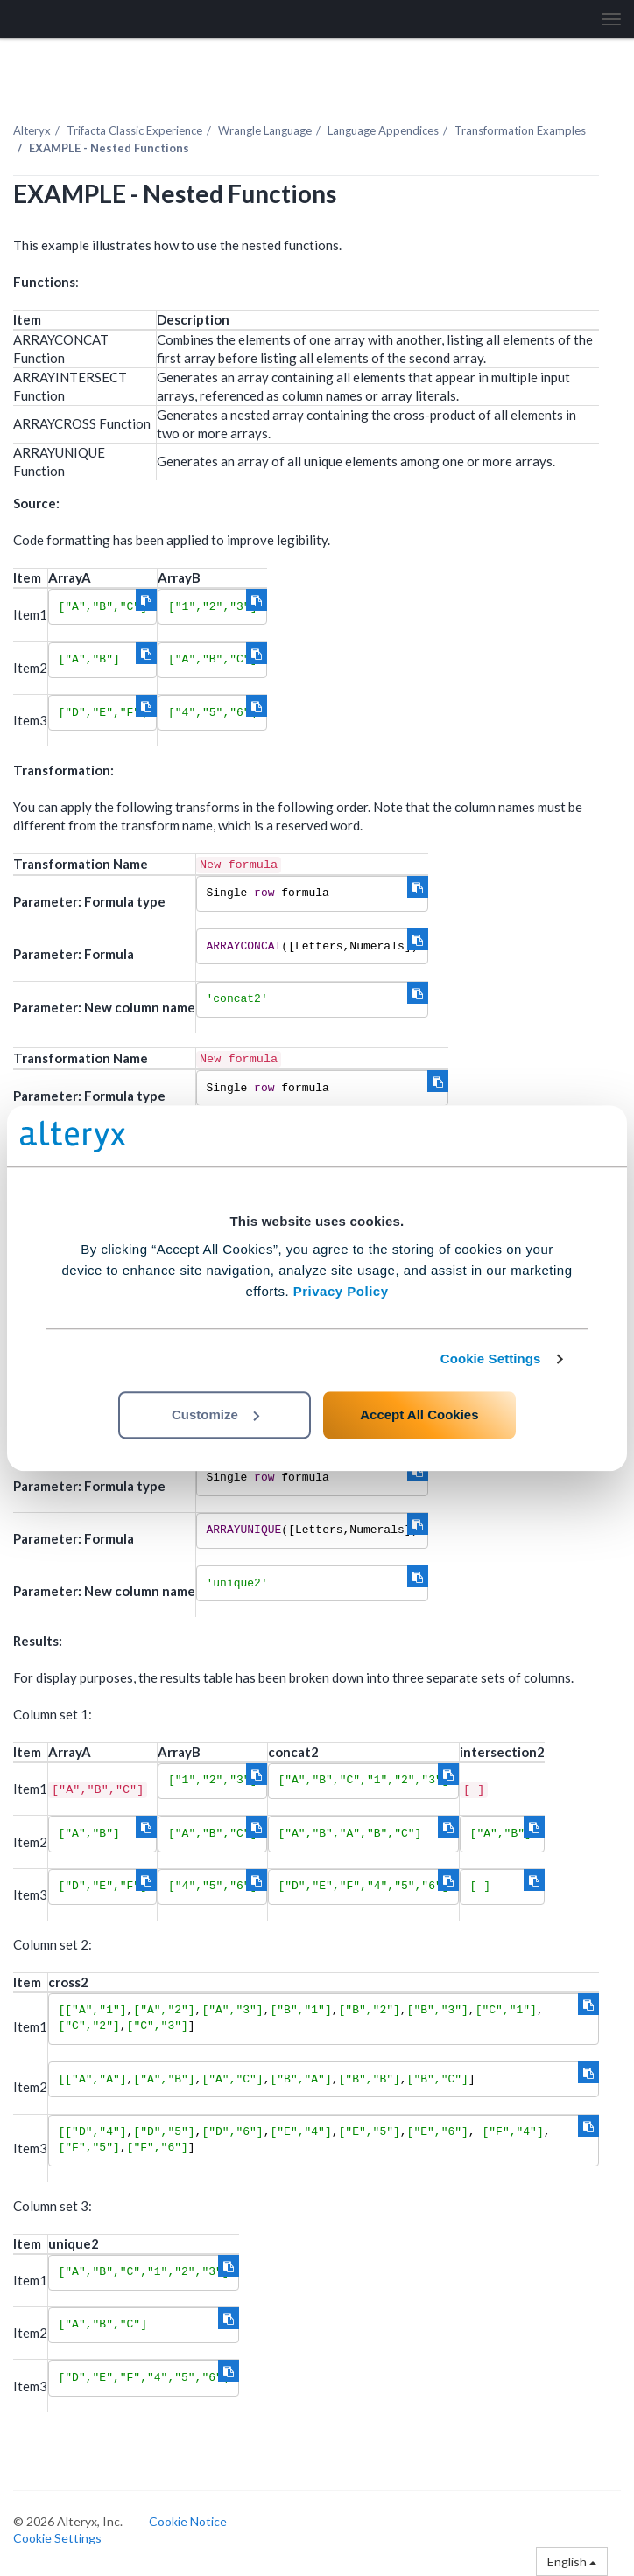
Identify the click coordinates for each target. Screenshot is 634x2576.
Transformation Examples (520, 130)
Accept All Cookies (419, 1414)
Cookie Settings (490, 1358)
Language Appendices (383, 130)
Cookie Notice (188, 2521)
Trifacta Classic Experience (134, 130)
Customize (215, 1414)
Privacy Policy (341, 1291)
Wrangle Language (265, 130)
